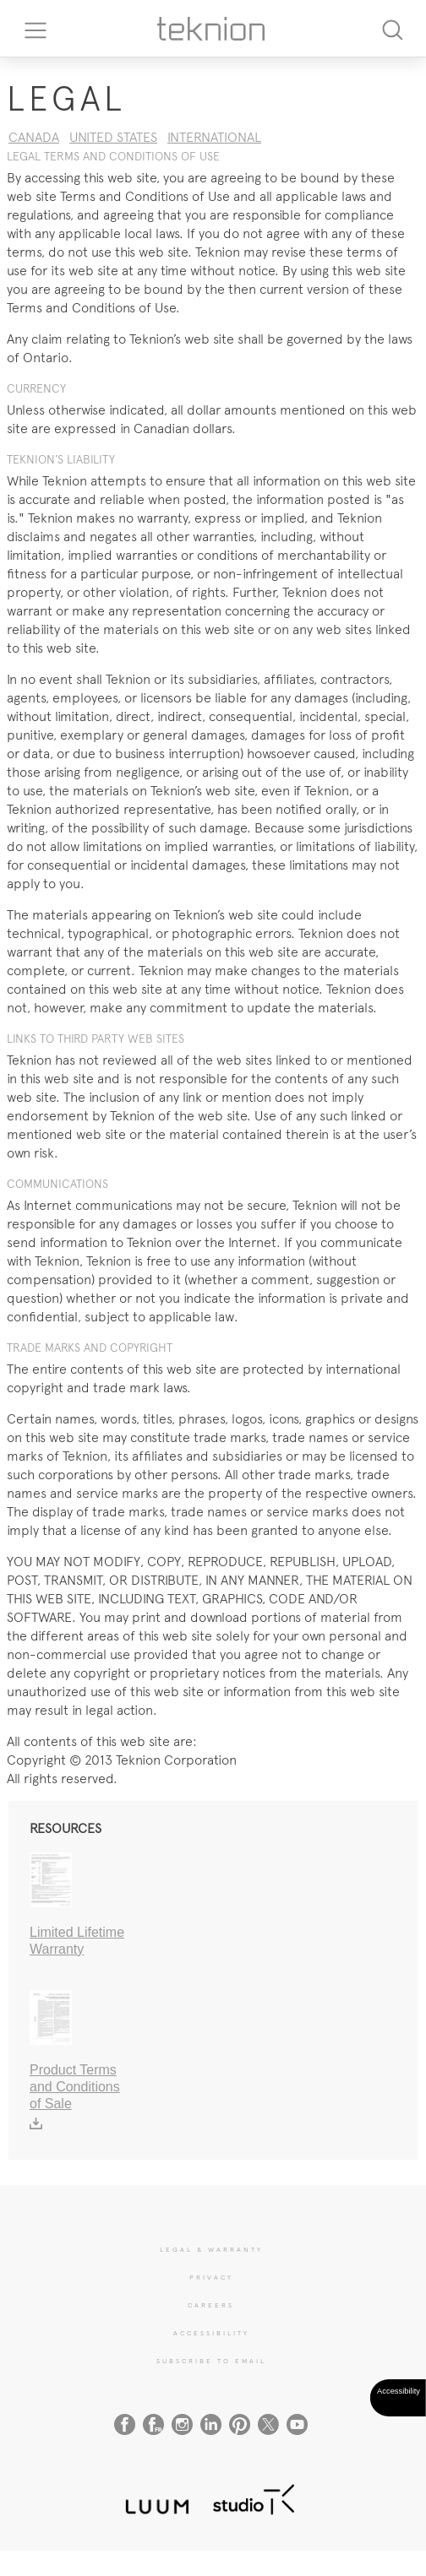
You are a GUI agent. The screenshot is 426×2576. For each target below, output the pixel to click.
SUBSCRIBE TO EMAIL (211, 2360)
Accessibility (211, 2333)
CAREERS (211, 2305)
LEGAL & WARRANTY (211, 2249)
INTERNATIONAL (214, 137)
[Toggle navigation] (29, 29)
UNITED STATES (113, 137)
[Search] (392, 28)
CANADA (33, 137)
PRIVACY (211, 2277)
